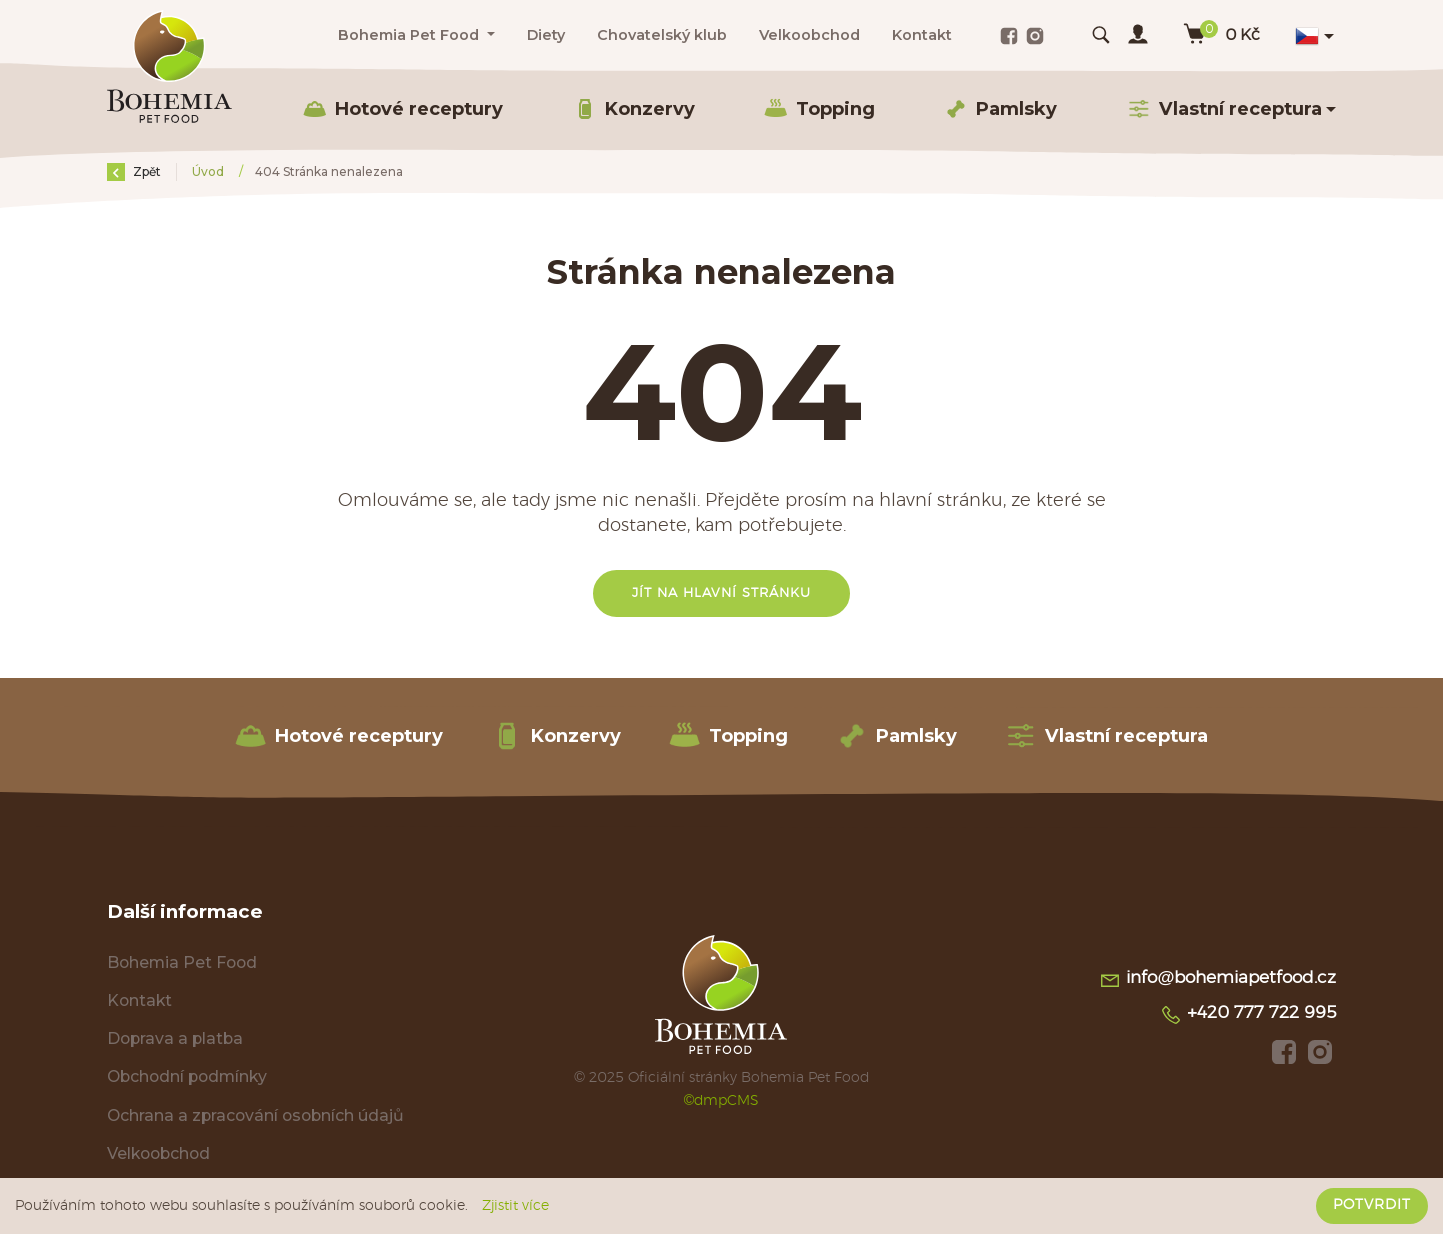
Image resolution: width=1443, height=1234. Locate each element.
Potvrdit (1372, 1205)
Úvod (209, 171)
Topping (819, 109)
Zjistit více (515, 1206)
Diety (546, 35)
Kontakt (922, 35)
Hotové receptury (403, 109)
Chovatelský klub (662, 35)
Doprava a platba (175, 1038)
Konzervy (634, 109)
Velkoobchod (809, 35)
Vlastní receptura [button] (1224, 109)
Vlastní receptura (1106, 736)
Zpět (134, 171)
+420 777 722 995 (1248, 1015)
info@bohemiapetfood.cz (1217, 980)
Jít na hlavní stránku (721, 593)
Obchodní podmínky (187, 1076)
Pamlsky (1000, 109)
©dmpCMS (722, 1100)
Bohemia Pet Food (182, 962)
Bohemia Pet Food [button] (410, 35)
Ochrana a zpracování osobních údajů (255, 1115)
